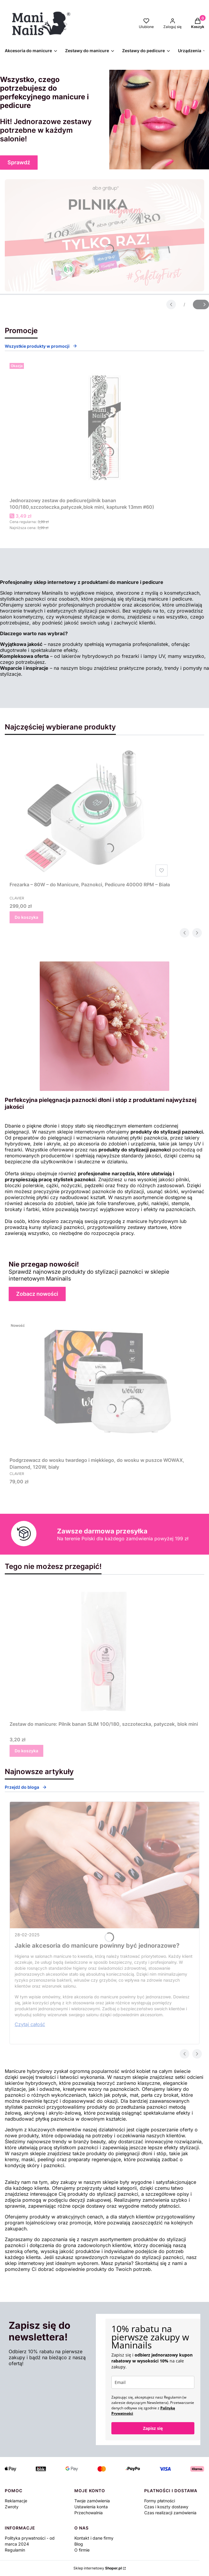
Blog (78, 2543)
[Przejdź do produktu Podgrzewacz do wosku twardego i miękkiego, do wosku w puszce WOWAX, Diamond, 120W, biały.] (107, 1387)
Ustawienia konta (91, 2506)
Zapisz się (153, 2428)
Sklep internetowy (97, 2568)
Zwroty (12, 2506)
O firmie (82, 2549)
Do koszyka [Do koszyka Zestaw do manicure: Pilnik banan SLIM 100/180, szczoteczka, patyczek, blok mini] (26, 1750)
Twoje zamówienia (92, 2500)
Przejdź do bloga (26, 1787)
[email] (152, 2382)
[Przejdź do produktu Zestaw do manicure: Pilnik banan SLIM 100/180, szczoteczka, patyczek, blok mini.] (104, 1651)
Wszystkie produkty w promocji (41, 346)
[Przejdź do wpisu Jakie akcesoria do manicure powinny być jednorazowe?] (104, 1865)
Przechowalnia (88, 2512)
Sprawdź (18, 162)
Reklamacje (16, 2500)
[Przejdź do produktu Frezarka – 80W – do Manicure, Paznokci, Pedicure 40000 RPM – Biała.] (90, 812)
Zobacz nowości (37, 1294)
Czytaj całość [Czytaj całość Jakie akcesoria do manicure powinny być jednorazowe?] (30, 2024)
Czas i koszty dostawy (166, 2506)
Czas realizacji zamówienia (170, 2512)
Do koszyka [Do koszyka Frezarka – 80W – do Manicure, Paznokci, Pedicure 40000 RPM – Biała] (26, 917)
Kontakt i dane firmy (93, 2538)
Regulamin (15, 2549)
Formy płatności (159, 2500)
